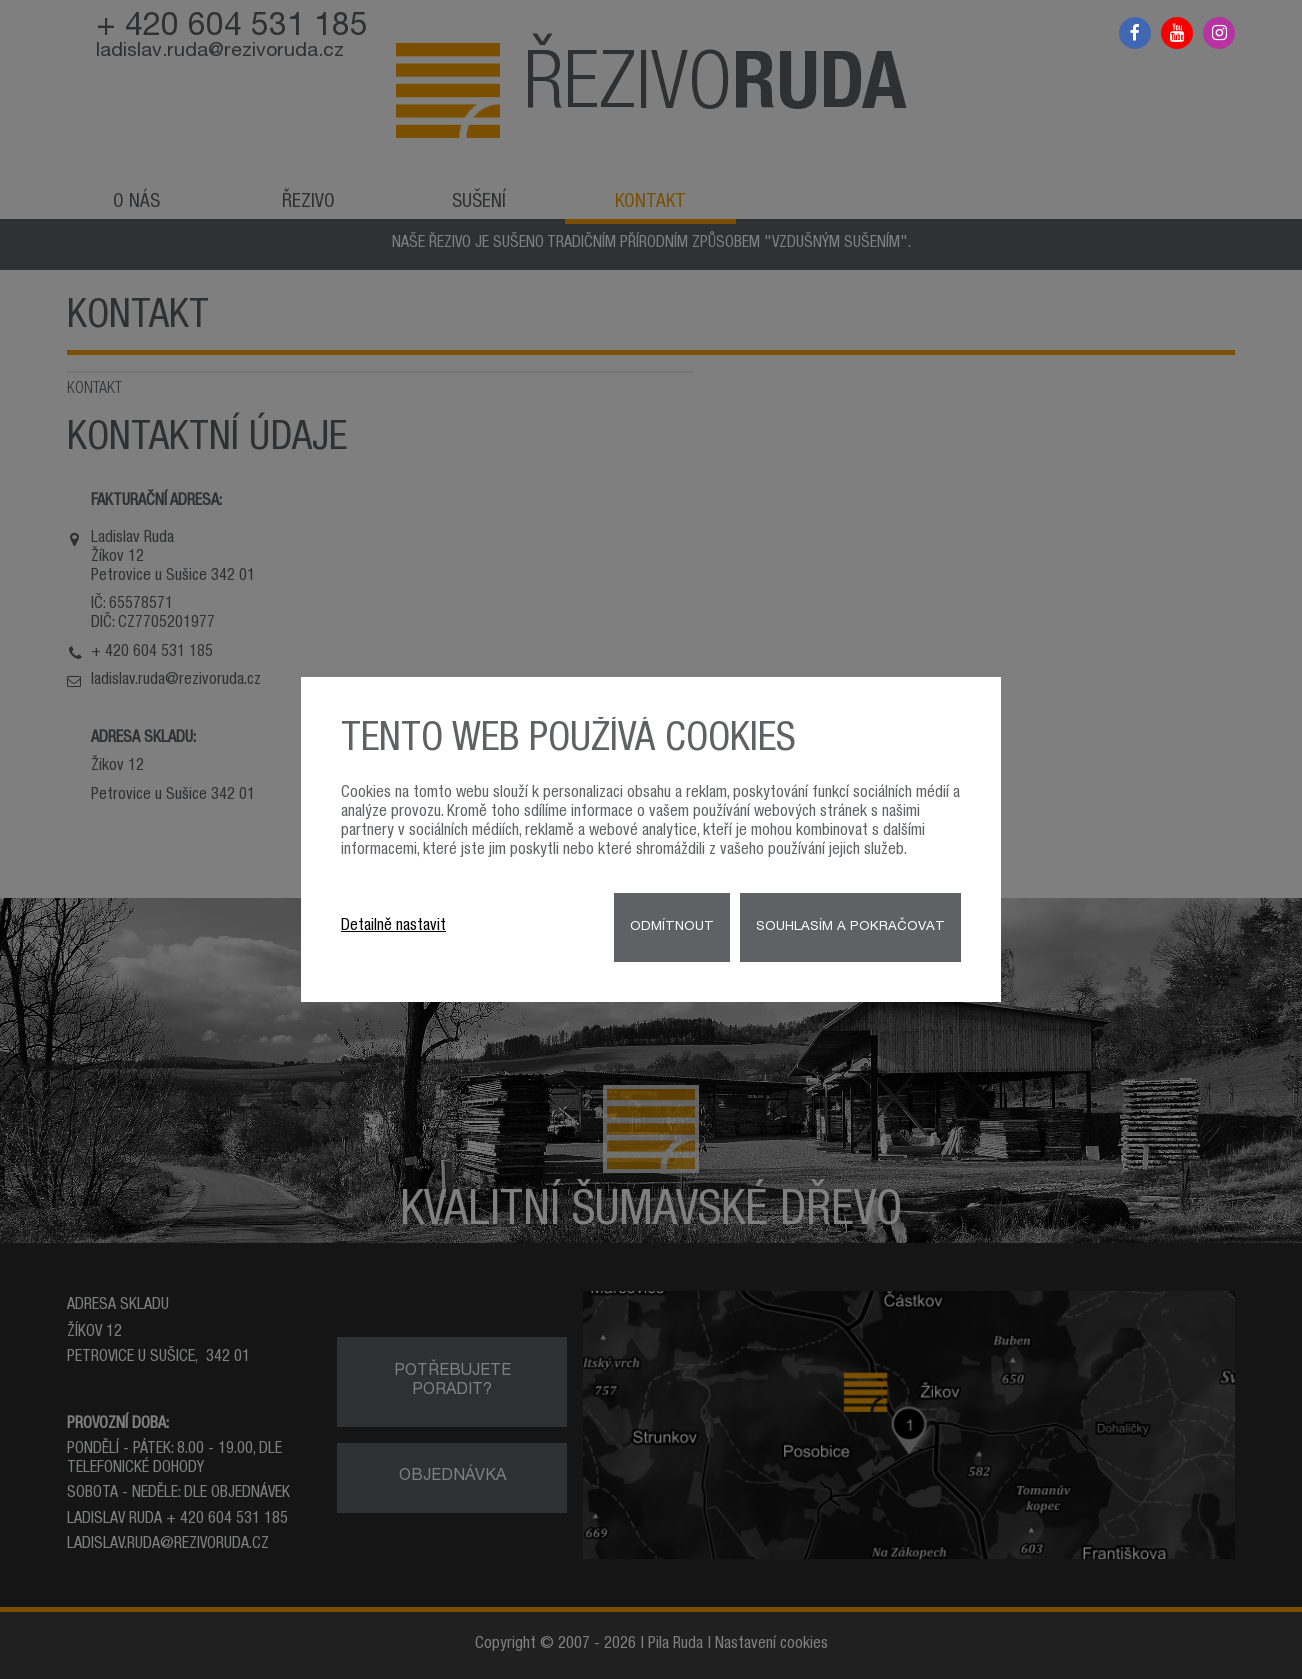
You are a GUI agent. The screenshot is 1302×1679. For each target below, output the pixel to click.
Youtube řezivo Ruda (1177, 33)
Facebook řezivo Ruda (1135, 33)
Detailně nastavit (393, 927)
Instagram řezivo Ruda (1219, 33)
